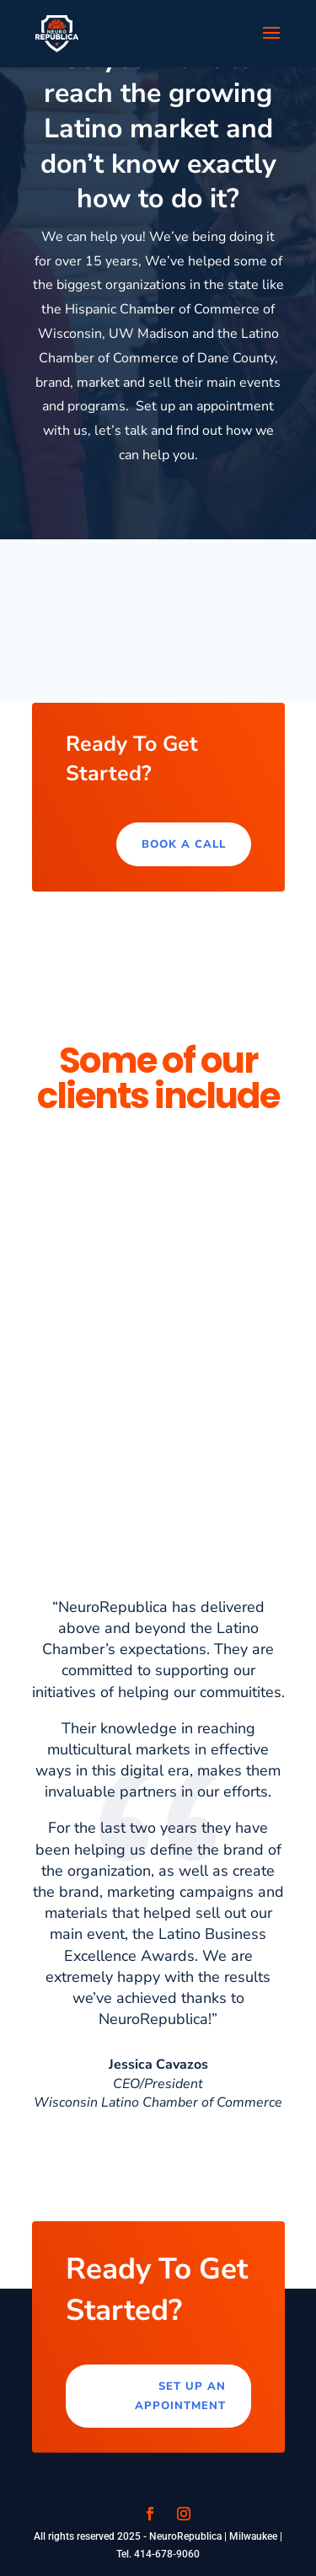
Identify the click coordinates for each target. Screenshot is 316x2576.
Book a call (184, 844)
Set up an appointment (180, 2396)
